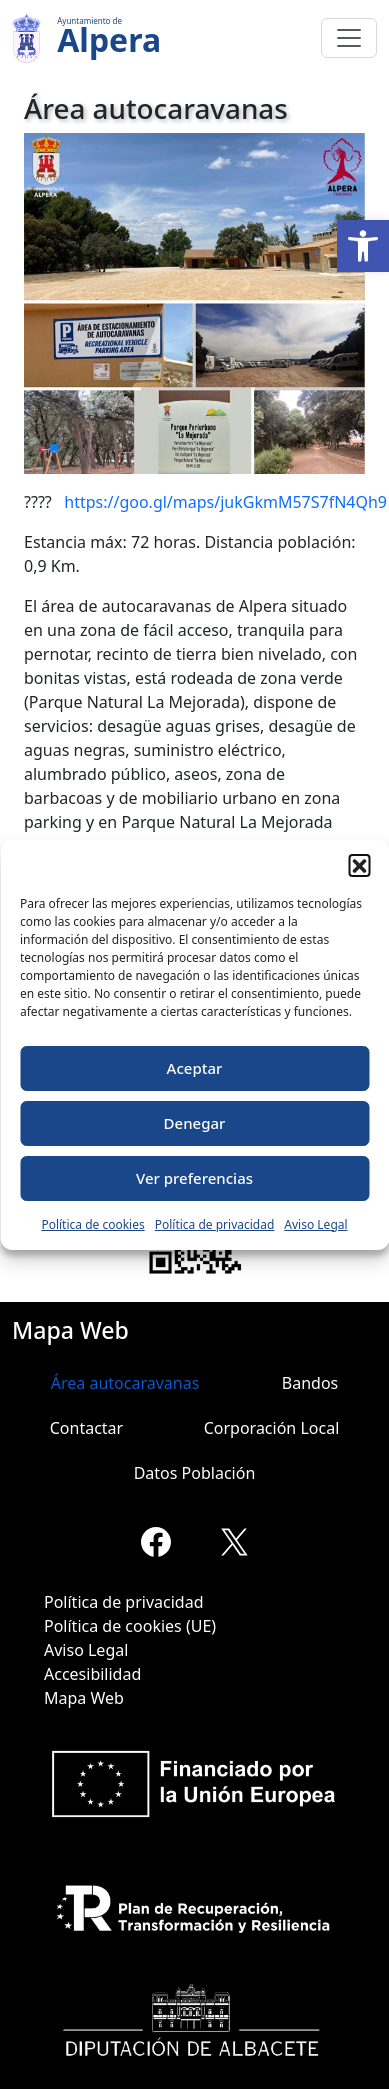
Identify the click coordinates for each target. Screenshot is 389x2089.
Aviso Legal (315, 1224)
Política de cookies (92, 1224)
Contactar (86, 1428)
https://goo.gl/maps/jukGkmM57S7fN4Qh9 (225, 502)
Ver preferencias (194, 1178)
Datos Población (195, 1473)
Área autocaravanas (125, 1383)
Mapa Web (84, 1698)
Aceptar (195, 1068)
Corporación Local (272, 1428)
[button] (363, 246)
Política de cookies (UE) (130, 1626)
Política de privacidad (215, 1224)
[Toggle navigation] (349, 38)
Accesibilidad (92, 1674)
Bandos (310, 1383)
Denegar (195, 1123)
